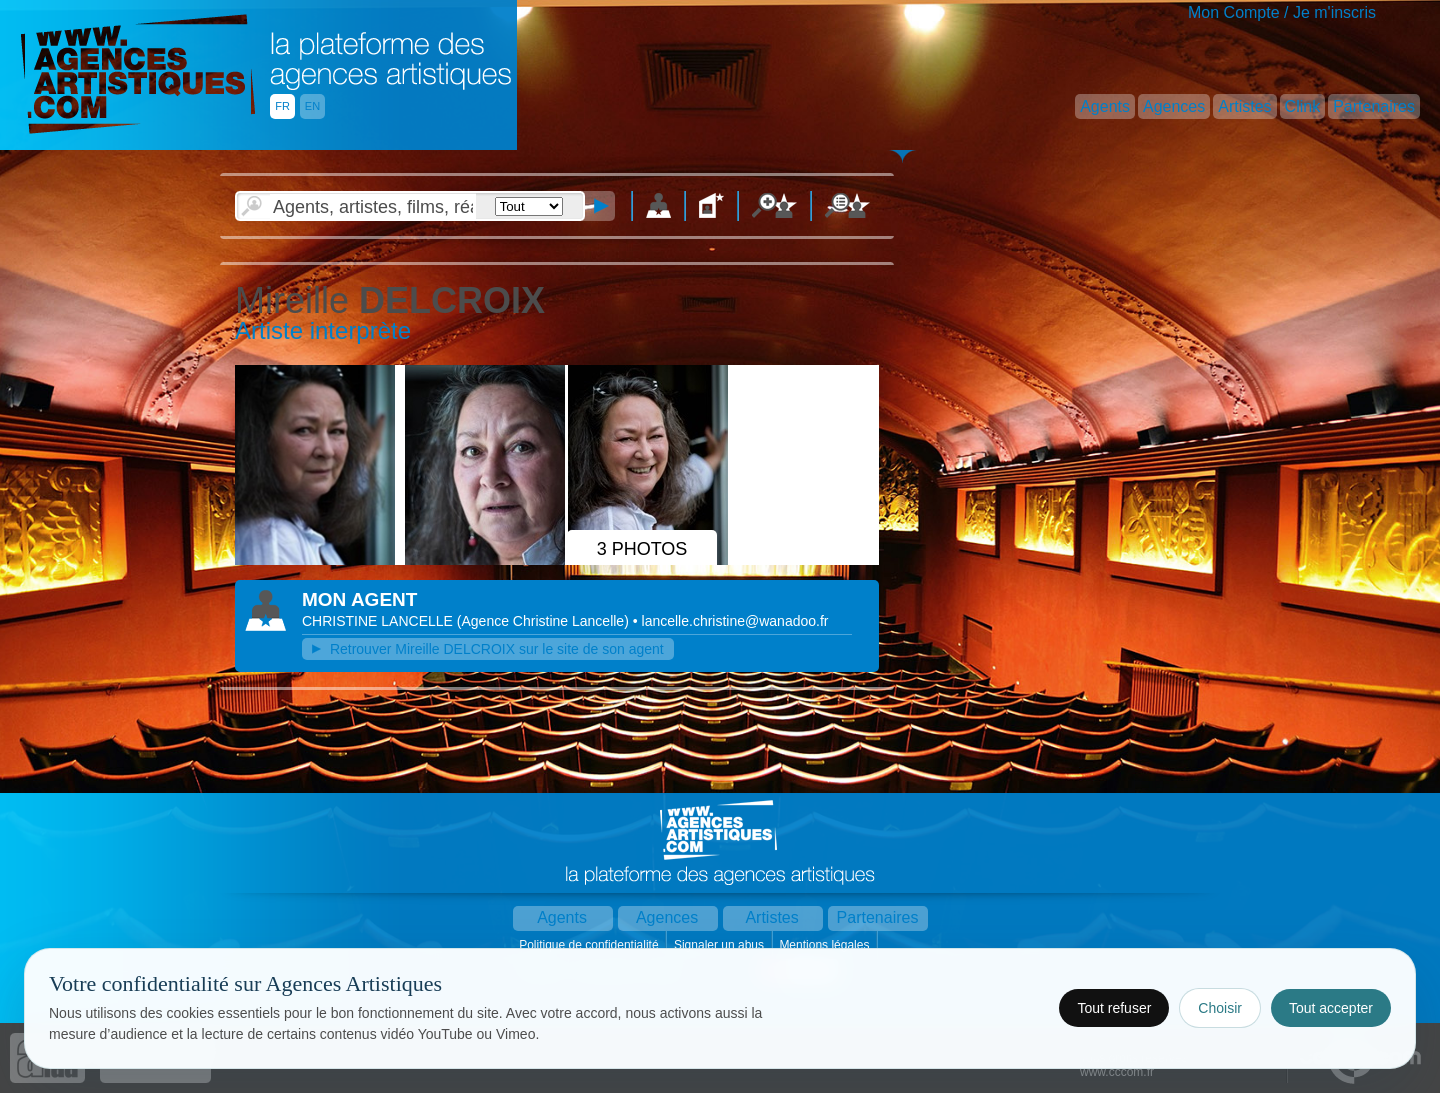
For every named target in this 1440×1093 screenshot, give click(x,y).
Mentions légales (825, 945)
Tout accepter (1331, 1008)
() (545, 621)
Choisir (1220, 1008)
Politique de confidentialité (590, 945)
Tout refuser (1114, 1008)
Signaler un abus (720, 945)
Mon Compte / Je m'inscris (1282, 12)
